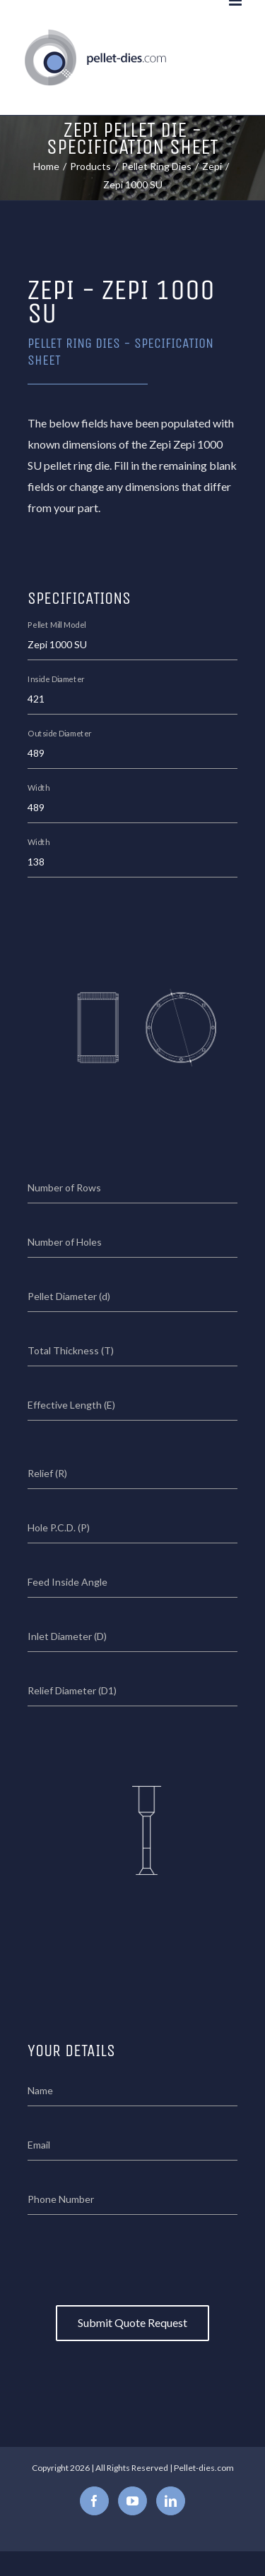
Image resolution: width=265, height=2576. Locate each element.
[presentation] (135, 2256)
